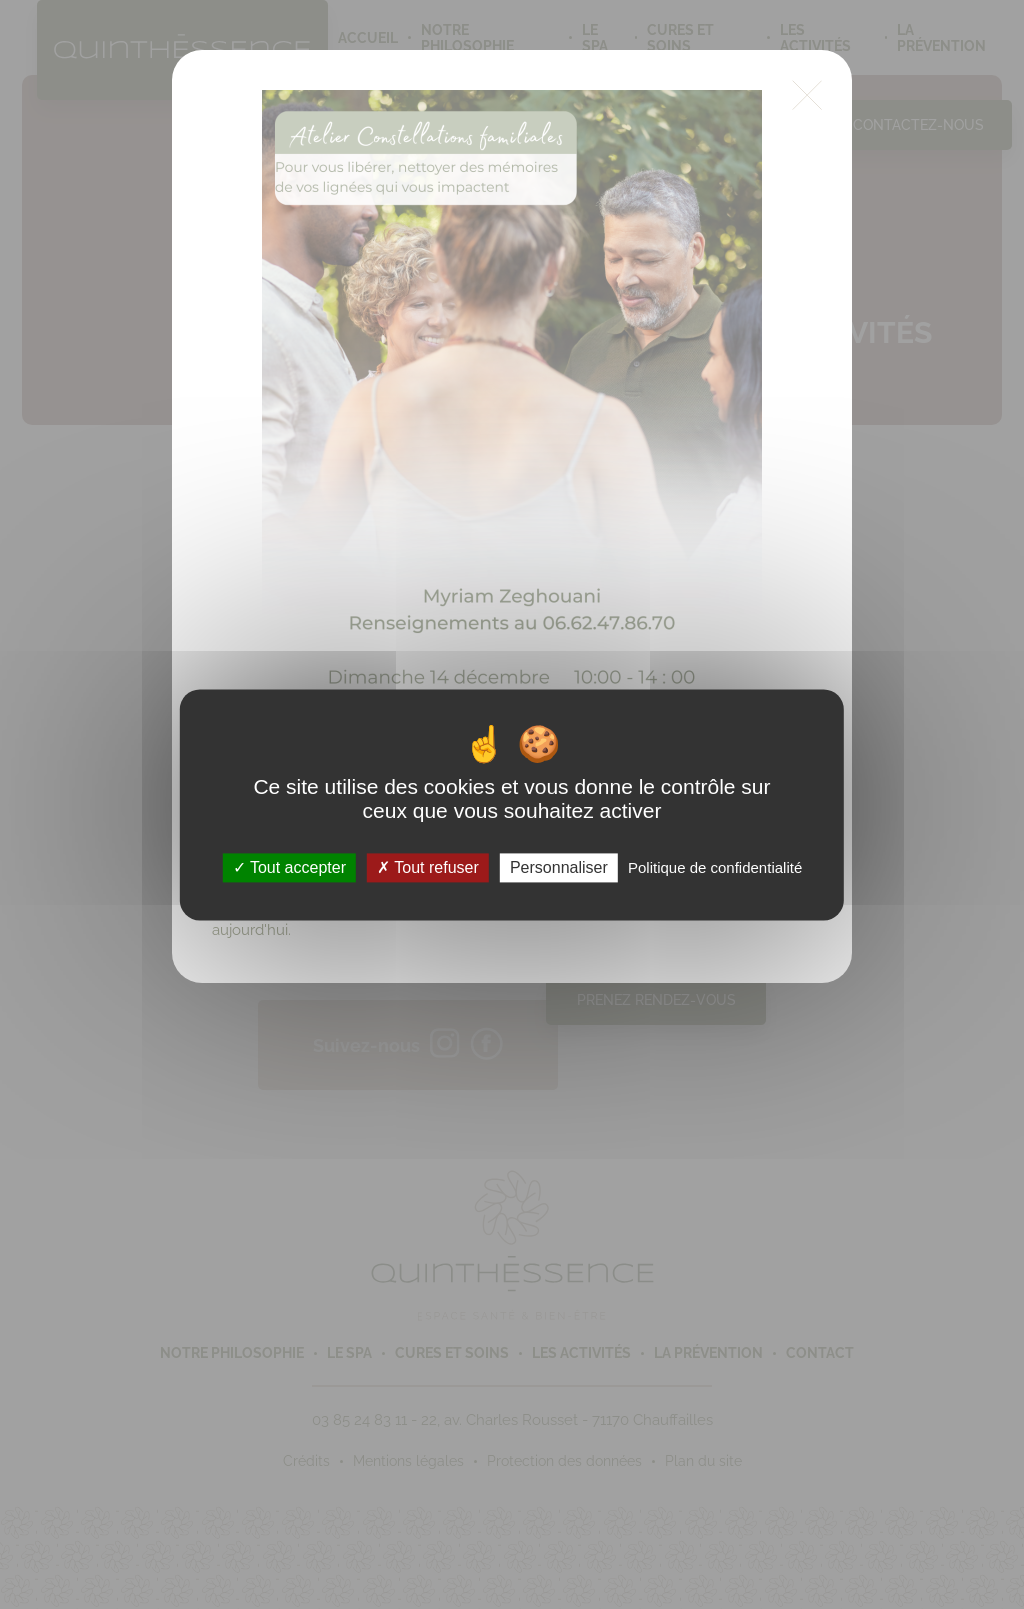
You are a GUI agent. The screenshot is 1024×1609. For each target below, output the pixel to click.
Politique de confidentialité (715, 867)
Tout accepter (289, 867)
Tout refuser (428, 867)
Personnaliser (559, 867)
